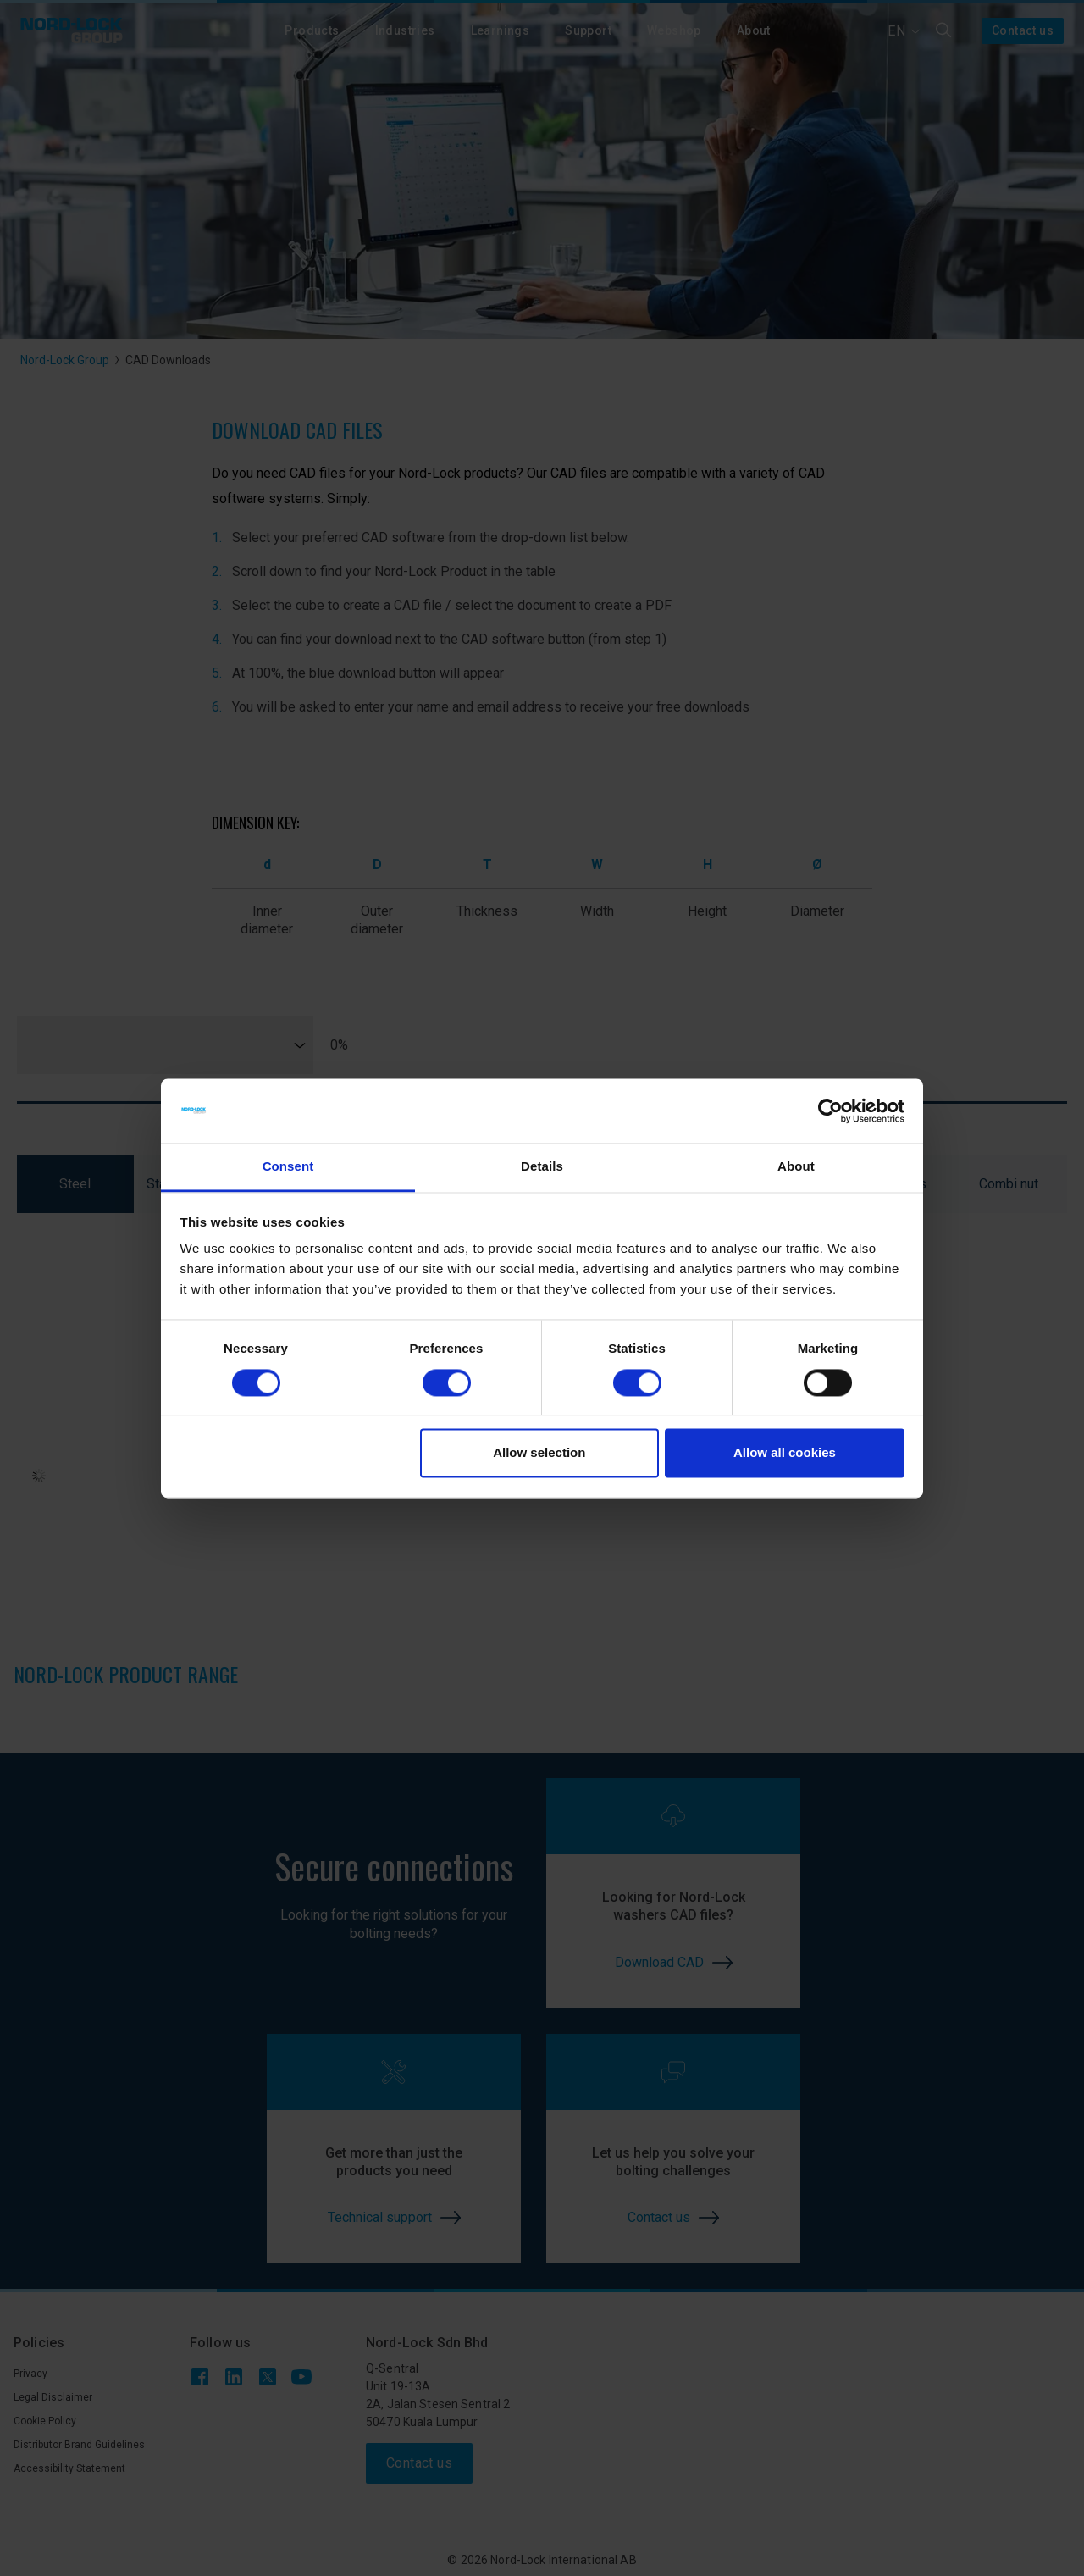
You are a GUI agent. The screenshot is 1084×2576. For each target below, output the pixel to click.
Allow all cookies (784, 1453)
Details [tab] (542, 1167)
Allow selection (539, 1453)
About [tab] (796, 1167)
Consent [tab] (288, 1167)
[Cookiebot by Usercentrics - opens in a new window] (830, 1110)
